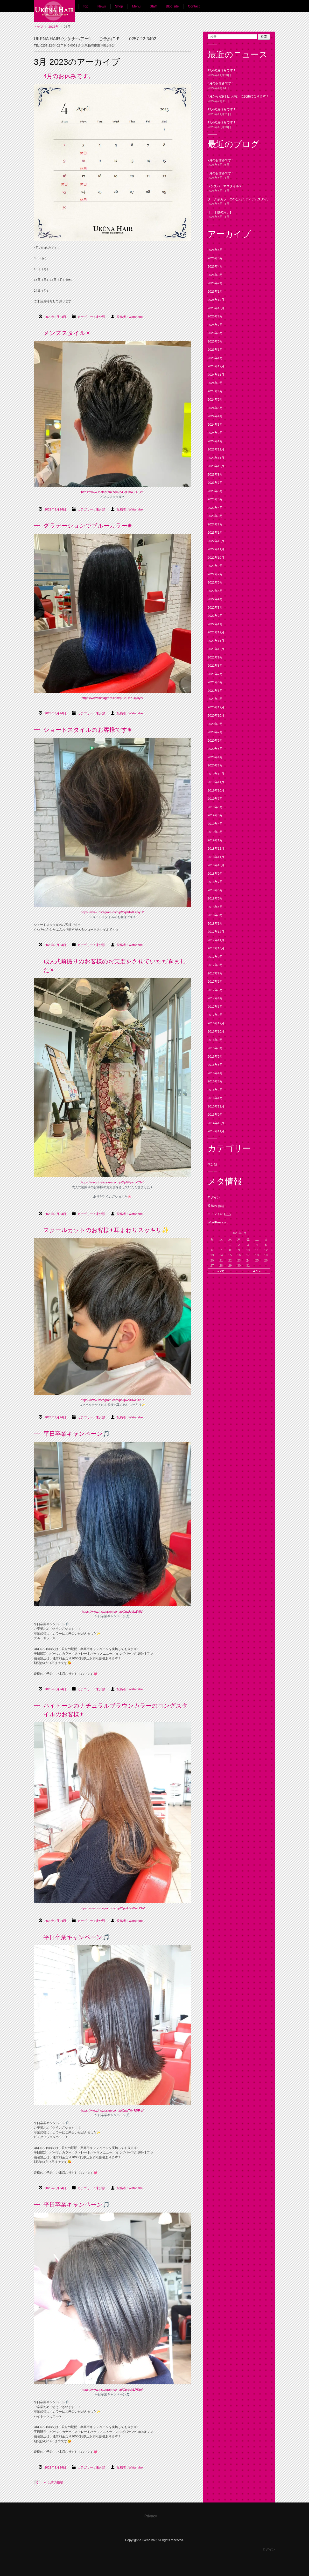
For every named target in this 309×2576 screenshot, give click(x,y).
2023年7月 (215, 482)
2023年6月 (215, 491)
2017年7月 (215, 973)
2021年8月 (215, 665)
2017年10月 (216, 948)
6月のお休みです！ (221, 173)
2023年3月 (215, 516)
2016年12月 (216, 1023)
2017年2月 (215, 1015)
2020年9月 (215, 724)
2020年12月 (216, 707)
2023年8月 (215, 474)
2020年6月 (215, 740)
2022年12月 (216, 541)
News (102, 6)
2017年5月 (215, 990)
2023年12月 (216, 449)
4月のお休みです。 (68, 76)
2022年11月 (216, 549)
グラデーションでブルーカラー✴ (87, 525)
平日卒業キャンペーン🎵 (76, 1433)
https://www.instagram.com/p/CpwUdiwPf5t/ (112, 1611)
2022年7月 (215, 574)
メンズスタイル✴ (67, 333)
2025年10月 (216, 308)
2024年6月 (215, 399)
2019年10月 (216, 790)
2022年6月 (215, 582)
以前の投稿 (53, 2482)
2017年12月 (216, 931)
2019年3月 (215, 832)
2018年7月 (215, 882)
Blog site (172, 6)
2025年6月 (215, 333)
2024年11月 (216, 374)
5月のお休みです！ (221, 83)
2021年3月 (215, 699)
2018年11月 (216, 857)
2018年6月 (215, 890)
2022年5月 (215, 591)
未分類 (100, 317)
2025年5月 (215, 341)
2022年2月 (215, 615)
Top (85, 6)
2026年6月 (215, 250)
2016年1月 (215, 1098)
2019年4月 (215, 823)
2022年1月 (215, 624)
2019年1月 (215, 840)
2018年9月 (215, 873)
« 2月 (221, 1271)
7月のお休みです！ (221, 160)
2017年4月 (215, 998)
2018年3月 (215, 915)
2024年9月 (215, 383)
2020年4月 (215, 757)
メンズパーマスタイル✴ (225, 186)
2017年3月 (215, 1006)
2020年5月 (215, 749)
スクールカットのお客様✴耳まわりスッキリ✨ (106, 1230)
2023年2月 (215, 524)
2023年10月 (216, 466)
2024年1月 (215, 441)
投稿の (216, 1206)
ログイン (214, 1197)
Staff (153, 6)
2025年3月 (215, 349)
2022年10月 (216, 557)
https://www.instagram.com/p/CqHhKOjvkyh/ (112, 698)
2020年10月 (216, 715)
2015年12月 (216, 1106)
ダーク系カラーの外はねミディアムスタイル (239, 199)
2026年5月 (215, 258)
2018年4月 (215, 907)
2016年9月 (215, 1040)
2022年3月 (215, 607)
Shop (119, 6)
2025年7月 (215, 325)
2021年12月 (216, 632)
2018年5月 (215, 898)
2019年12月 (216, 774)
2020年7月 (215, 732)
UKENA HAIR (52, 26)
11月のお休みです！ (222, 122)
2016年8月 (215, 1048)
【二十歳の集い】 (220, 212)
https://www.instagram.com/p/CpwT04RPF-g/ (112, 2110)
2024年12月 (216, 366)
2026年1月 (215, 291)
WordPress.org (218, 1222)
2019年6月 (215, 807)
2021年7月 (215, 674)
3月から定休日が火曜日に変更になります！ (238, 96)
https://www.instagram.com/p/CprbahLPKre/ (112, 2389)
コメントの (219, 1214)
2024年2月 (215, 433)
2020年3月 (215, 765)
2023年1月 (215, 532)
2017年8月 (215, 965)
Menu (136, 6)
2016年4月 (215, 1073)
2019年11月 (216, 782)
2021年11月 (216, 641)
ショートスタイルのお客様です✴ (87, 729)
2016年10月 (216, 1031)
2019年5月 (215, 815)
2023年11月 (216, 458)
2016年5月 (215, 1065)
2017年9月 (215, 957)
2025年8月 (215, 316)
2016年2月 (215, 1090)
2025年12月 (216, 300)
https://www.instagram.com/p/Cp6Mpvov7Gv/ (112, 1182)
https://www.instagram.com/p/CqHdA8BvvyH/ (112, 912)
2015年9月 (215, 1114)
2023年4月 (215, 508)
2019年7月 (215, 798)
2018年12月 (216, 848)
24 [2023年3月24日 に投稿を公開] (248, 1260)
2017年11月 (216, 940)
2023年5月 (215, 499)
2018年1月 (215, 923)
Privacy (150, 2516)
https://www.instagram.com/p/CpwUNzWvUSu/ (112, 1908)
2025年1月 (215, 358)
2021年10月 (216, 649)
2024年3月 (215, 424)
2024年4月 (215, 416)
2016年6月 (215, 1056)
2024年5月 (215, 408)
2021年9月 (215, 657)
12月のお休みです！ (222, 70)
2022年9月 (215, 566)
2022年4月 (215, 599)
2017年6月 (215, 981)
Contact (194, 6)
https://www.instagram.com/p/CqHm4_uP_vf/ (112, 492)
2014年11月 (216, 1131)
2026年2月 (215, 283)
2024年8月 (215, 391)
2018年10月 (216, 865)
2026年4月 (215, 266)
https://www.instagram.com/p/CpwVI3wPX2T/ (112, 1400)
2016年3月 (215, 1081)
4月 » (257, 1271)
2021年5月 (215, 690)
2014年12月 (216, 1123)
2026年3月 (215, 275)
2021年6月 (215, 682)
